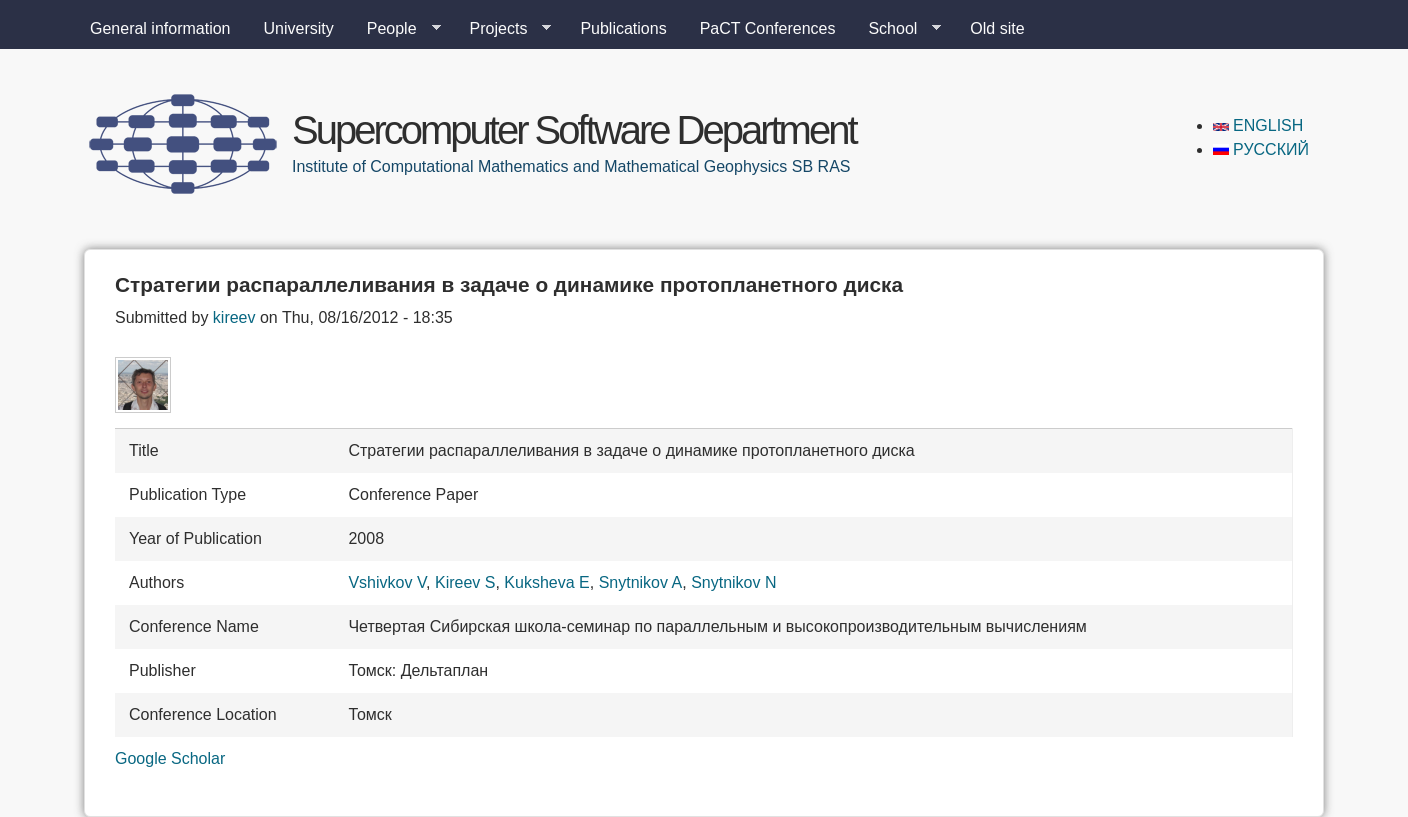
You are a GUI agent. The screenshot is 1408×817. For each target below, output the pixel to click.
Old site (997, 28)
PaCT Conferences (768, 28)
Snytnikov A (641, 582)
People (396, 29)
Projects (503, 29)
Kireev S (465, 582)
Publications (623, 28)
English (1258, 125)
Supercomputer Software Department (574, 130)
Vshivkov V (387, 582)
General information (160, 28)
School (896, 29)
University (299, 28)
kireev (234, 317)
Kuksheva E (546, 582)
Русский (1261, 149)
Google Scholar (170, 758)
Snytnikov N (733, 582)
